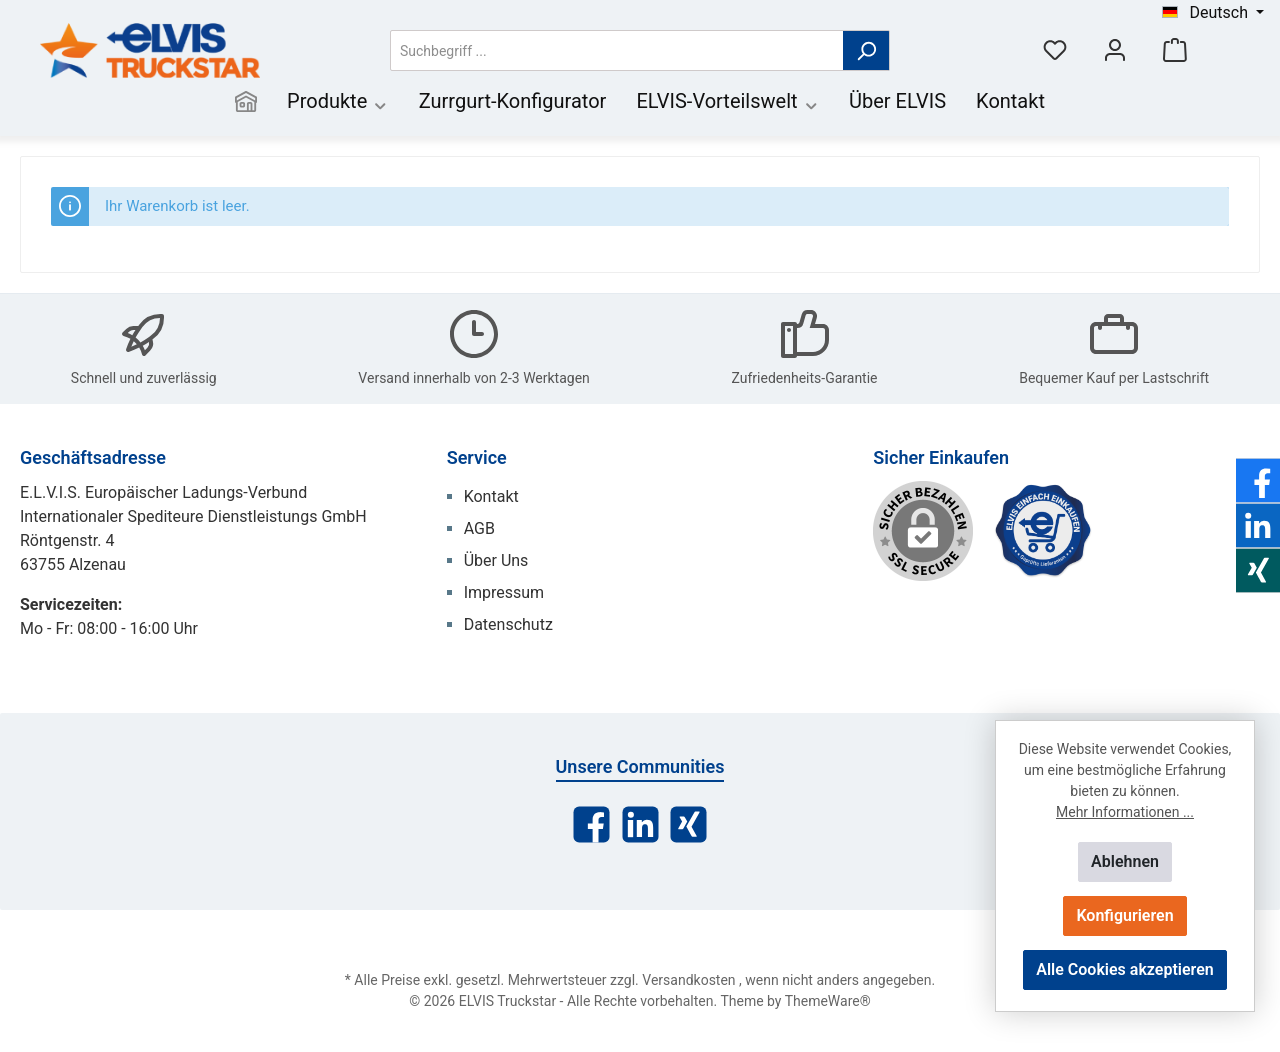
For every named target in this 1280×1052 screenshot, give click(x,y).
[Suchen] (866, 50)
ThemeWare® (828, 1001)
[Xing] (688, 824)
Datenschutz (508, 624)
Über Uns (496, 560)
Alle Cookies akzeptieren (1124, 969)
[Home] (246, 103)
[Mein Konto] (1115, 50)
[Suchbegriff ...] (617, 50)
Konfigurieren (1124, 915)
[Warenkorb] (1175, 50)
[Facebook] (591, 824)
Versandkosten (688, 980)
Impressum (504, 592)
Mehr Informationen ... (1125, 812)
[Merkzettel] (1055, 50)
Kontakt (491, 496)
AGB (479, 528)
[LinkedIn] (640, 824)
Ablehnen (1125, 861)
